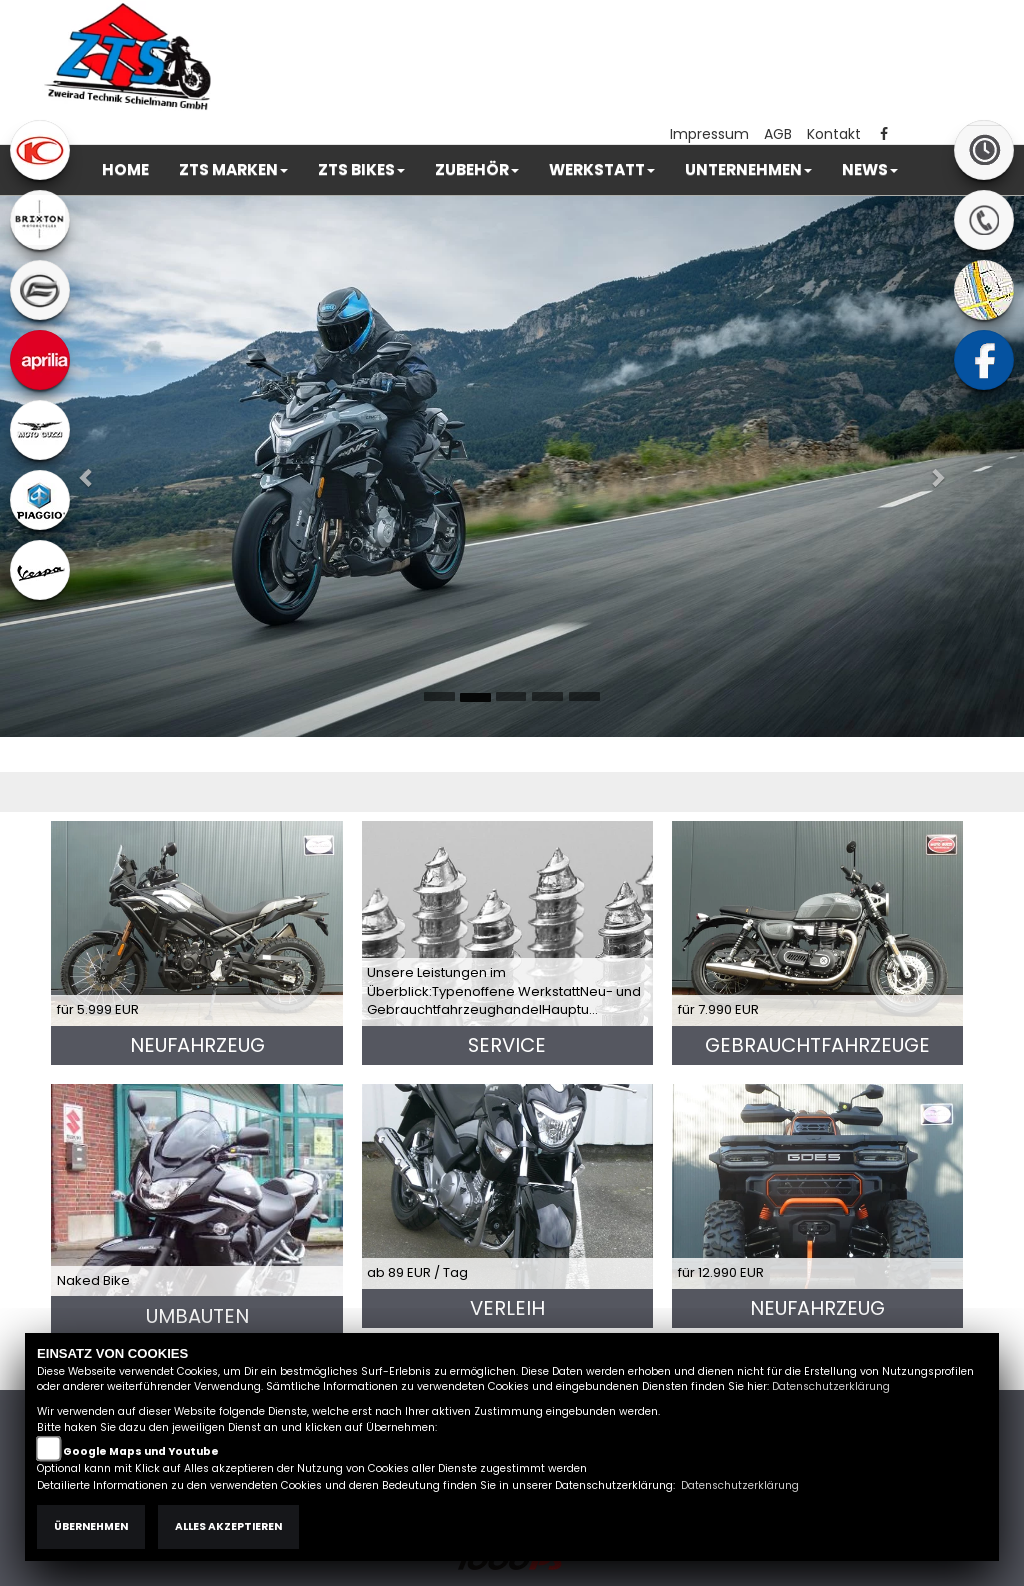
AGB (778, 134)
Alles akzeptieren (228, 1526)
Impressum (709, 134)
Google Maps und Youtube (141, 1451)
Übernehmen (91, 1526)
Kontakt (834, 134)
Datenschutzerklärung (831, 1386)
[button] (233, 170)
